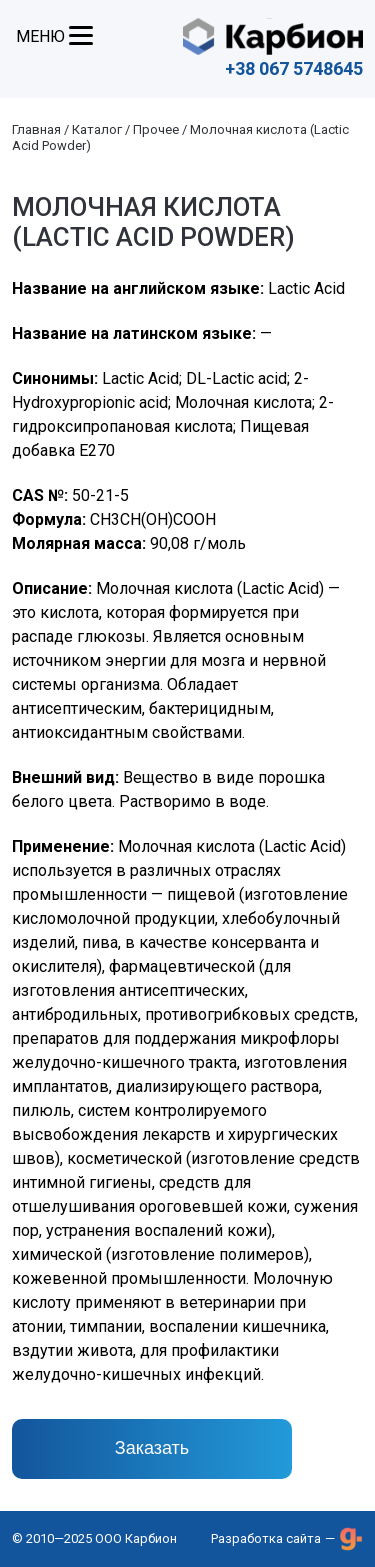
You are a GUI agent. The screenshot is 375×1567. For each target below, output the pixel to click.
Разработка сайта (266, 1538)
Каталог (97, 129)
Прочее (156, 129)
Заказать (152, 1448)
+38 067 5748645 (294, 68)
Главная (36, 129)
